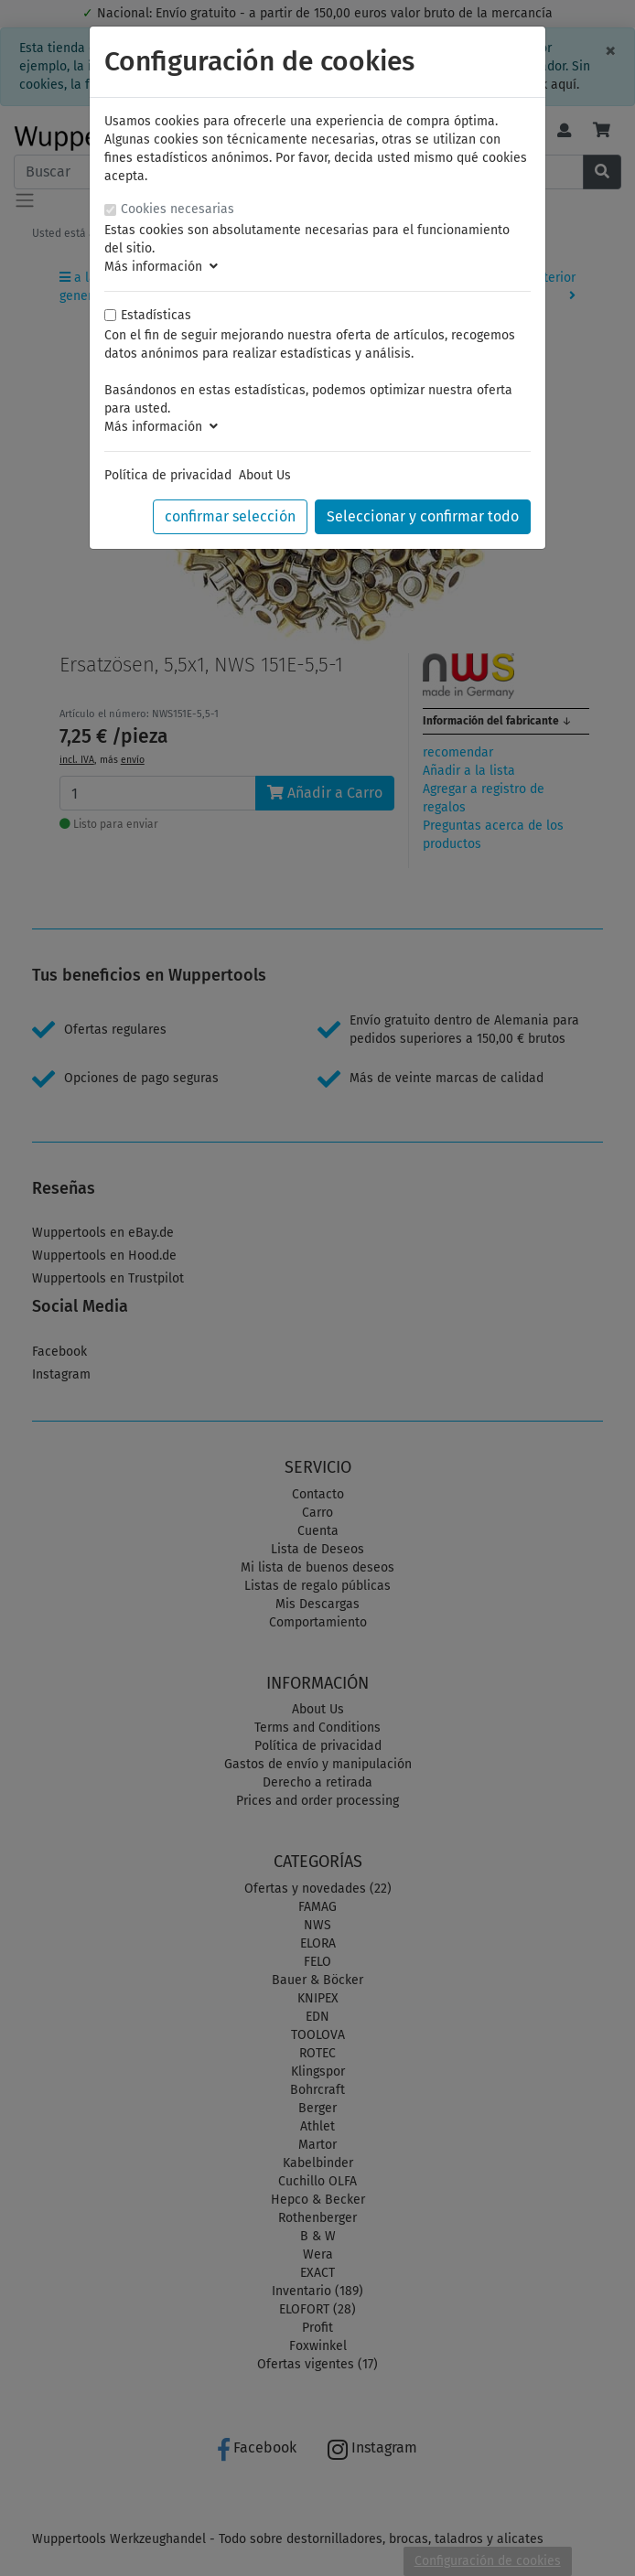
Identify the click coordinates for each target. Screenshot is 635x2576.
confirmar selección (230, 516)
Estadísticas (156, 315)
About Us (265, 475)
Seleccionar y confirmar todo (423, 516)
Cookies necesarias (177, 209)
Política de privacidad (167, 475)
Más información (161, 266)
